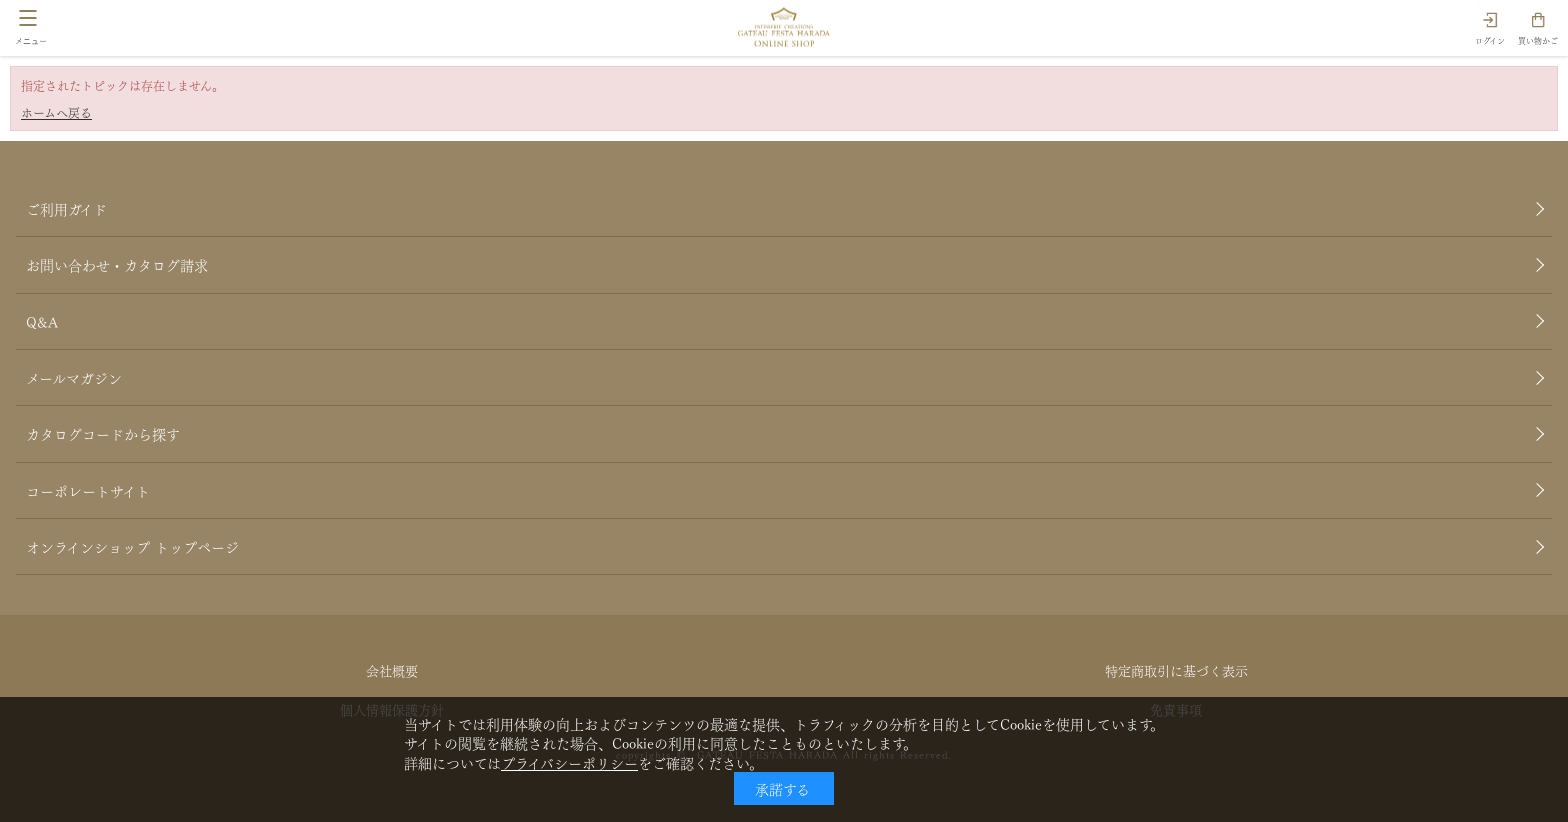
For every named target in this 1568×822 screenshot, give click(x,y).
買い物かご (1538, 40)
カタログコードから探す (103, 433)
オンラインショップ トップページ (132, 546)
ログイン (1490, 40)
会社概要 (392, 669)
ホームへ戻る (56, 112)
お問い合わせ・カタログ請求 (117, 264)
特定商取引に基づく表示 (1176, 669)
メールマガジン (74, 377)
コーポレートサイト (88, 490)
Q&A (42, 321)
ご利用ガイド (66, 208)
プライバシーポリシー (569, 762)
